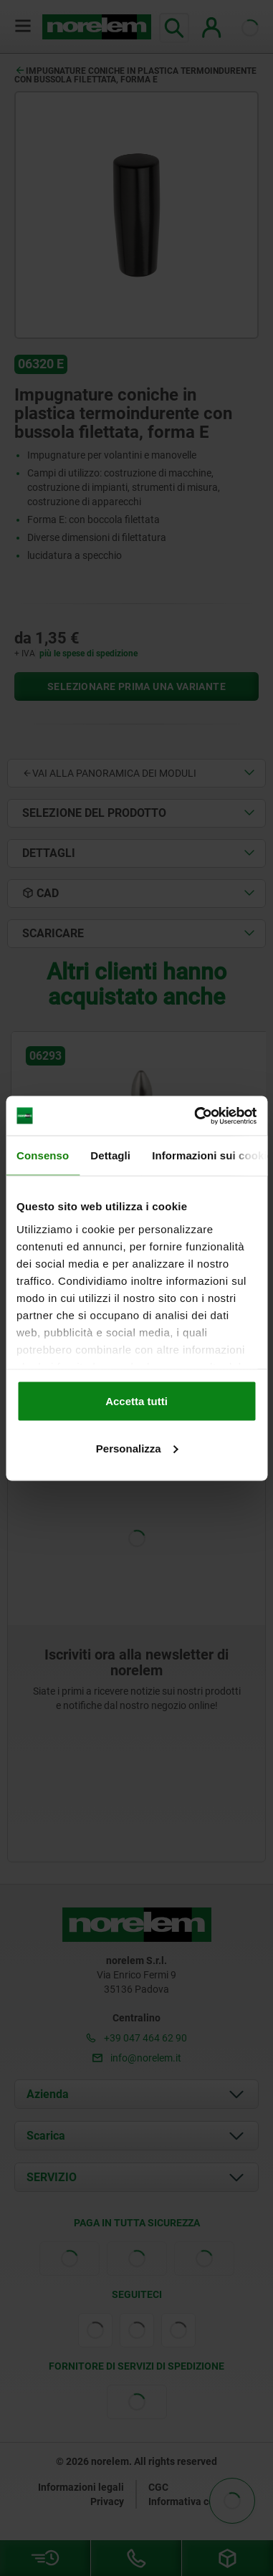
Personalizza (137, 1448)
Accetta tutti (136, 1401)
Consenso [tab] (42, 1155)
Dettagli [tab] (110, 1155)
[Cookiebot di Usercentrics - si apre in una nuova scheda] (195, 1115)
